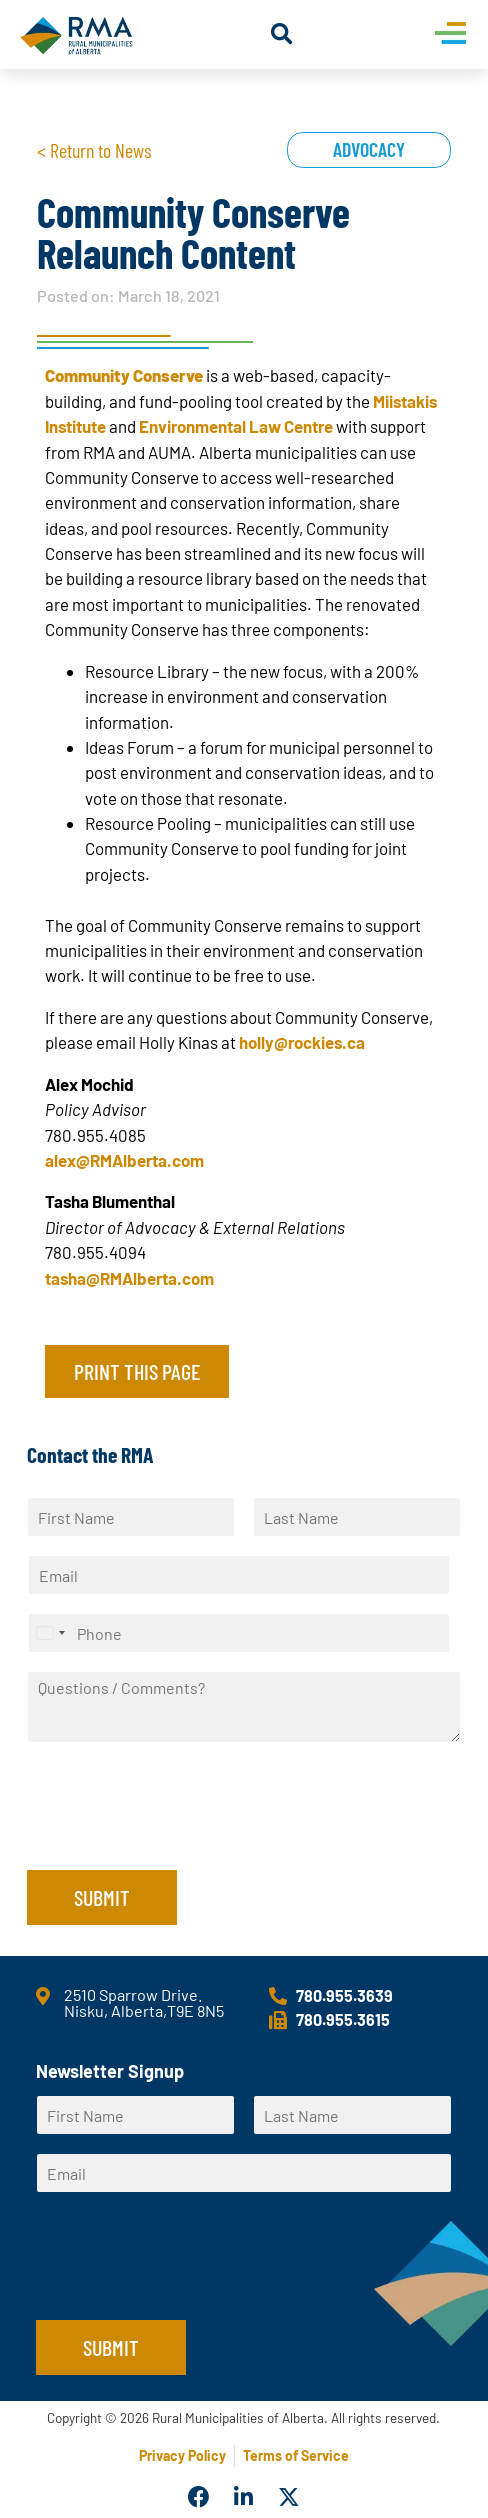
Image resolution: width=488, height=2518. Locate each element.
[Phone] (239, 1633)
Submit (102, 1897)
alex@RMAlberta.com (124, 1160)
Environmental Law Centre (236, 426)
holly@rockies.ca (302, 1042)
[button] (281, 34)
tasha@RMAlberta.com (129, 1278)
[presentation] (179, 1837)
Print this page (137, 1371)
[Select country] (50, 1633)
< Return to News (94, 150)
